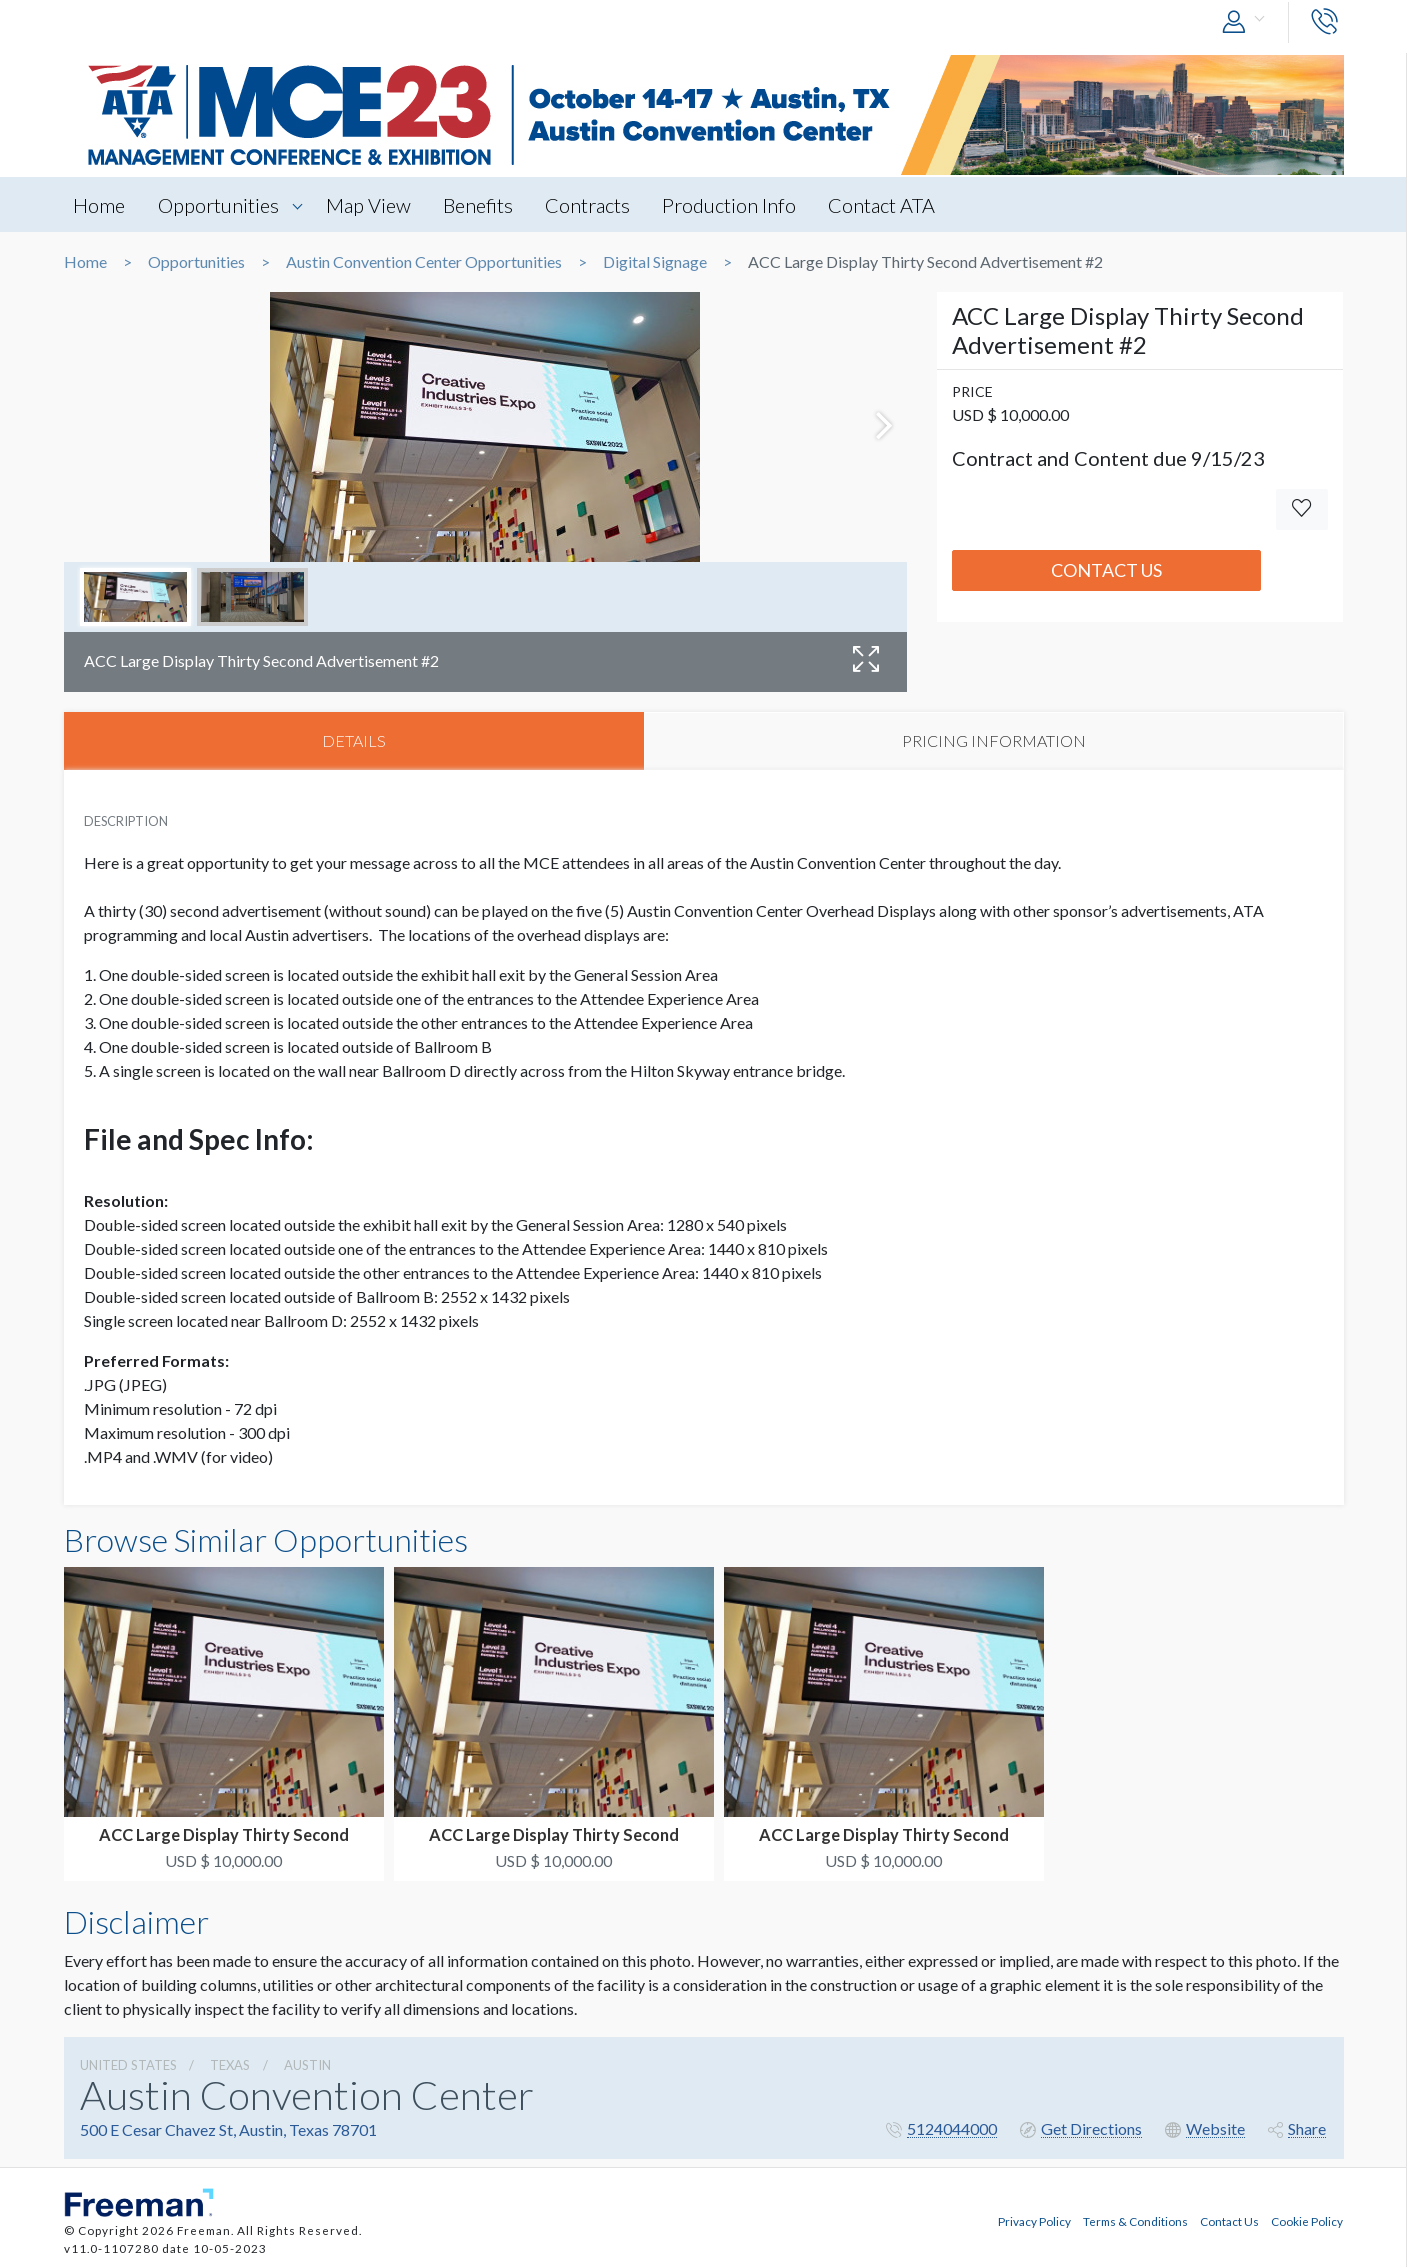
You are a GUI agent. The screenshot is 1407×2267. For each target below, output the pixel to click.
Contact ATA (887, 205)
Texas (230, 2066)
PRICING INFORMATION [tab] (994, 740)
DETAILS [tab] (354, 740)
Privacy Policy (1034, 2220)
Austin (307, 2066)
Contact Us (1106, 570)
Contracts (591, 205)
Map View (370, 205)
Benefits (481, 205)
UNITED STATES (128, 2066)
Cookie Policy (1307, 2220)
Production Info (734, 205)
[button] (1248, 22)
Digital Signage (655, 262)
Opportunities (219, 205)
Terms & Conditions (1135, 2220)
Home (100, 205)
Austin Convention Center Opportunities (424, 262)
